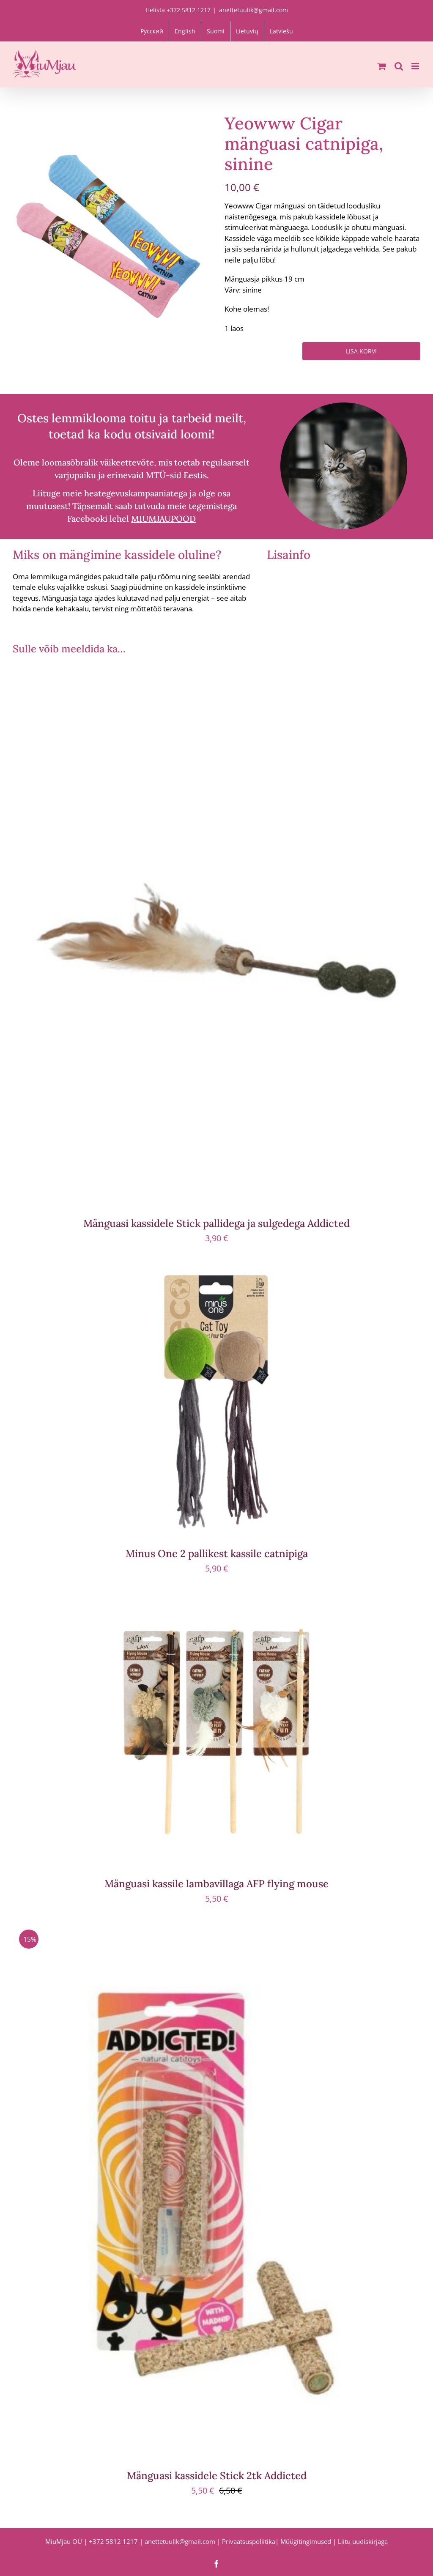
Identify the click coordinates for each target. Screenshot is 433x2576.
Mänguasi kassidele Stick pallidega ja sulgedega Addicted (216, 1223)
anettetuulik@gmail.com (253, 10)
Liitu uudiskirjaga (363, 2541)
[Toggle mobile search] (399, 66)
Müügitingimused (305, 2541)
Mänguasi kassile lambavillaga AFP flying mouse (216, 1883)
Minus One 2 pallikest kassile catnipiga (217, 1553)
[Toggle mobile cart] (382, 66)
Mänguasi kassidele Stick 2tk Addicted (217, 2475)
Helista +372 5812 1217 (178, 10)
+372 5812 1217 (113, 2541)
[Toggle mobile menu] (415, 66)
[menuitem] (152, 31)
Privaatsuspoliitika (248, 2541)
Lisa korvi (361, 351)
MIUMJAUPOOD (163, 518)
